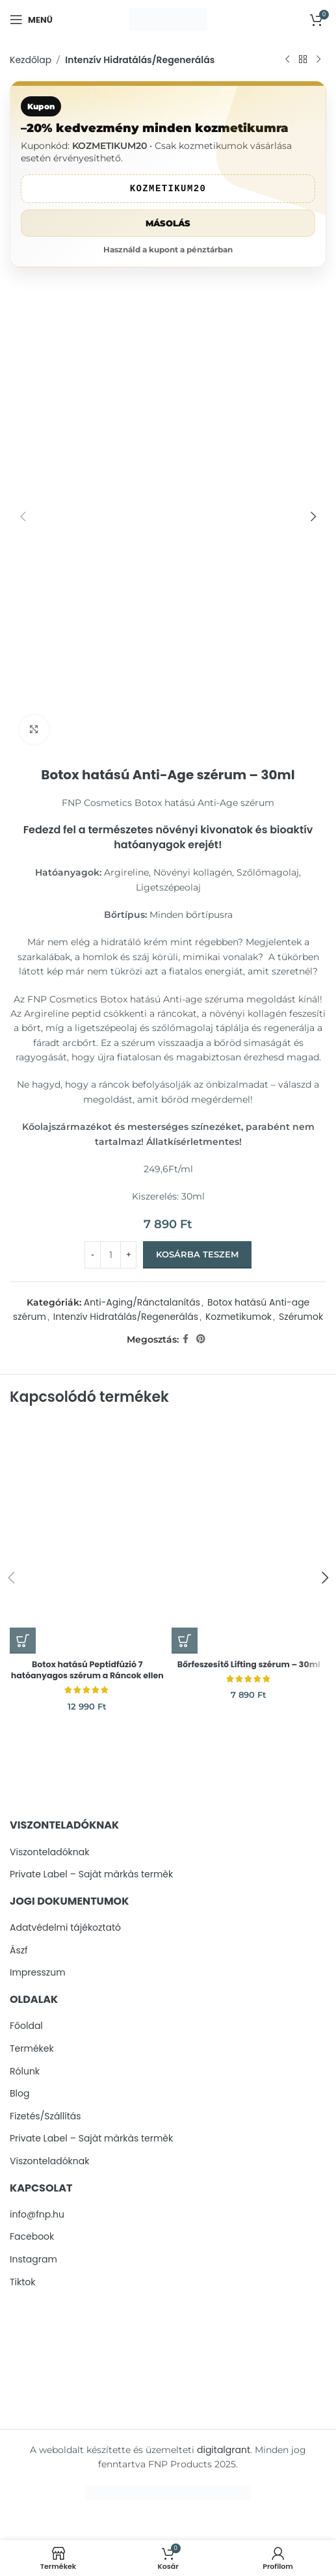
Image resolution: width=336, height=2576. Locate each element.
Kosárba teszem (197, 1254)
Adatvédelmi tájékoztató (65, 1928)
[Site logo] (168, 18)
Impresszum (38, 1972)
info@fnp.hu (37, 2214)
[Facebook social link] (185, 1339)
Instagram (33, 2259)
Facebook (32, 2237)
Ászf (19, 1950)
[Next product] (318, 60)
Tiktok (23, 2282)
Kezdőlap (30, 59)
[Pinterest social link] (200, 1339)
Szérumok (301, 1316)
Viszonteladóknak (49, 1852)
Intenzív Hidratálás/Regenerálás (139, 59)
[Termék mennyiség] (110, 1254)
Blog (19, 2093)
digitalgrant (223, 2449)
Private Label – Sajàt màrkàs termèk (91, 1874)
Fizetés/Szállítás (45, 2116)
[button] (23, 1641)
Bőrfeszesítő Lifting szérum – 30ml (248, 1664)
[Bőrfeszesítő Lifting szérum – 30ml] (249, 1537)
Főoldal (26, 2026)
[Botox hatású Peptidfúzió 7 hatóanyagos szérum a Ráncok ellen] (87, 1537)
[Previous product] (287, 60)
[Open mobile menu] (31, 20)
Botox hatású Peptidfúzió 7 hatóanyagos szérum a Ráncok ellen (87, 1670)
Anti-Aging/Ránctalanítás (142, 1302)
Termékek (32, 2049)
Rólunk (25, 2071)
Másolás (168, 223)
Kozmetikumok (238, 1316)
